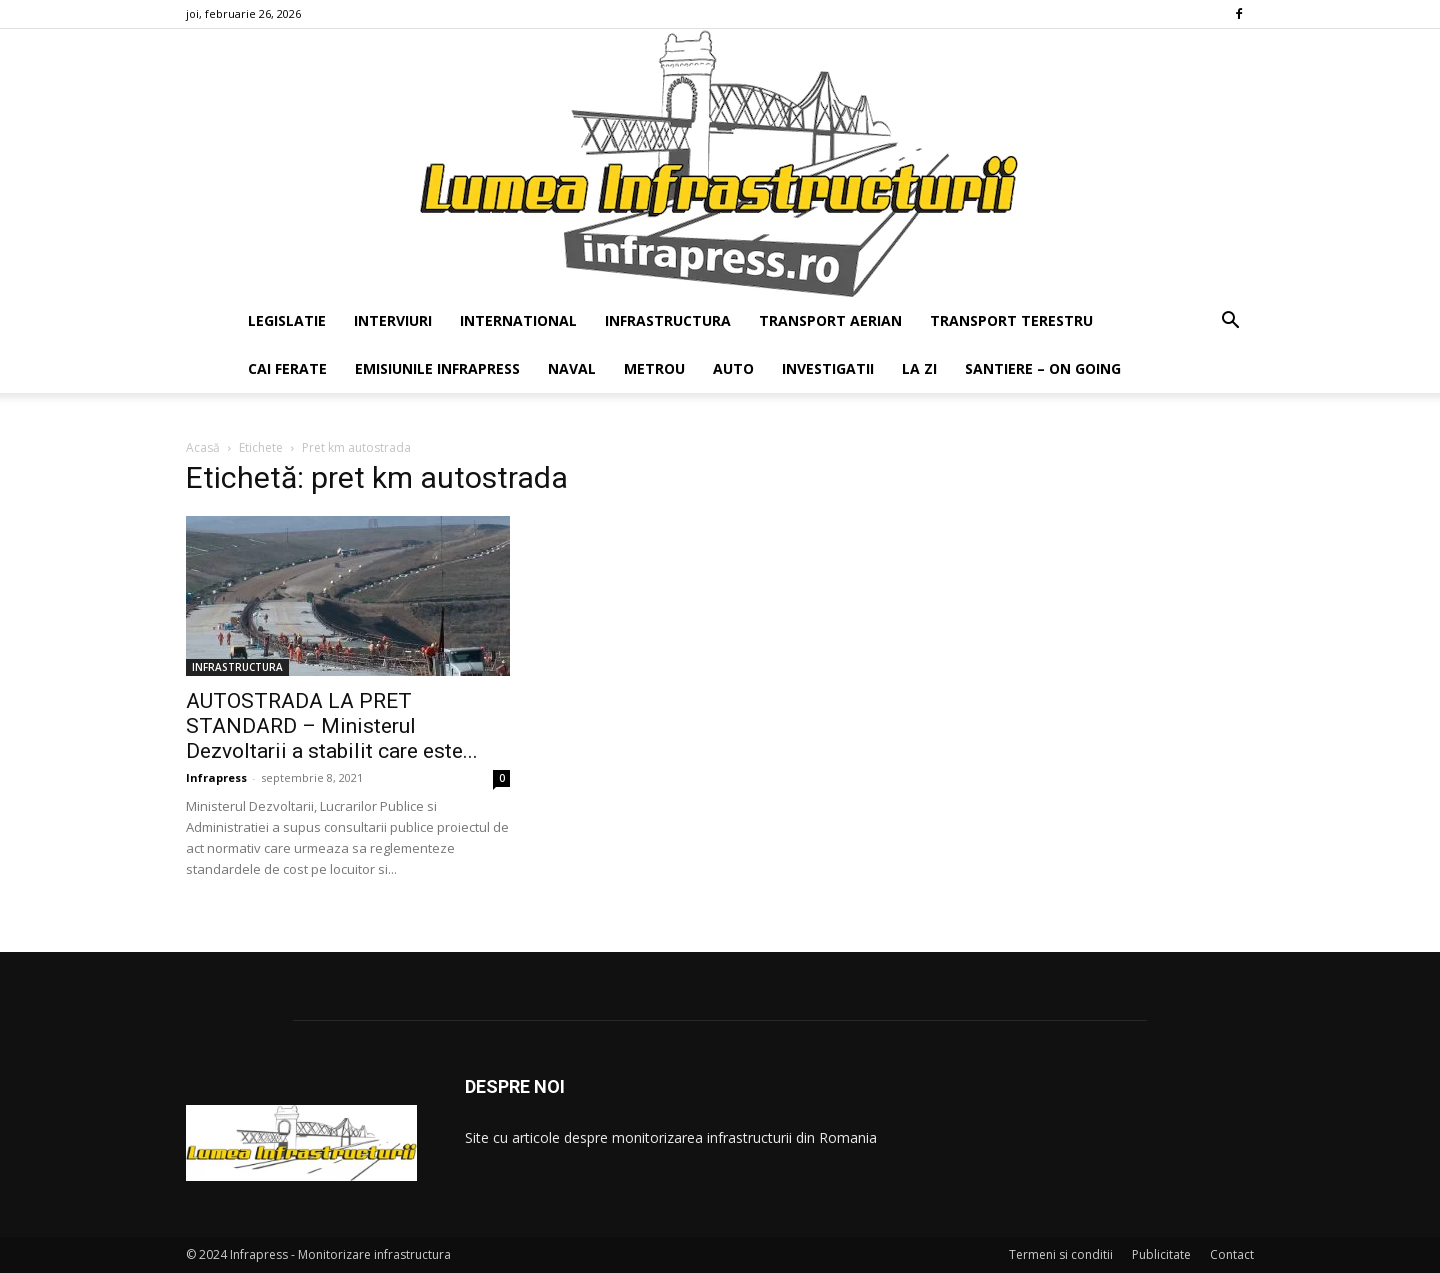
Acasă (203, 447)
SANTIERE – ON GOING (1043, 368)
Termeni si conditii (1061, 1254)
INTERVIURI (393, 320)
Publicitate (1161, 1254)
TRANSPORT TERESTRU (1011, 320)
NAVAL (572, 368)
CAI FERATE (287, 368)
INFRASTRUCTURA (668, 320)
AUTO (733, 368)
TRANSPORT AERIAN (830, 320)
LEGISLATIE (287, 320)
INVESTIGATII (828, 368)
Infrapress (216, 777)
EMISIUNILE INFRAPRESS (437, 368)
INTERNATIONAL (518, 320)
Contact (1232, 1254)
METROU (654, 368)
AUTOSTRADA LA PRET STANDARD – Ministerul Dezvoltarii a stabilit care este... (332, 726)
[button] (1230, 322)
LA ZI (919, 368)
